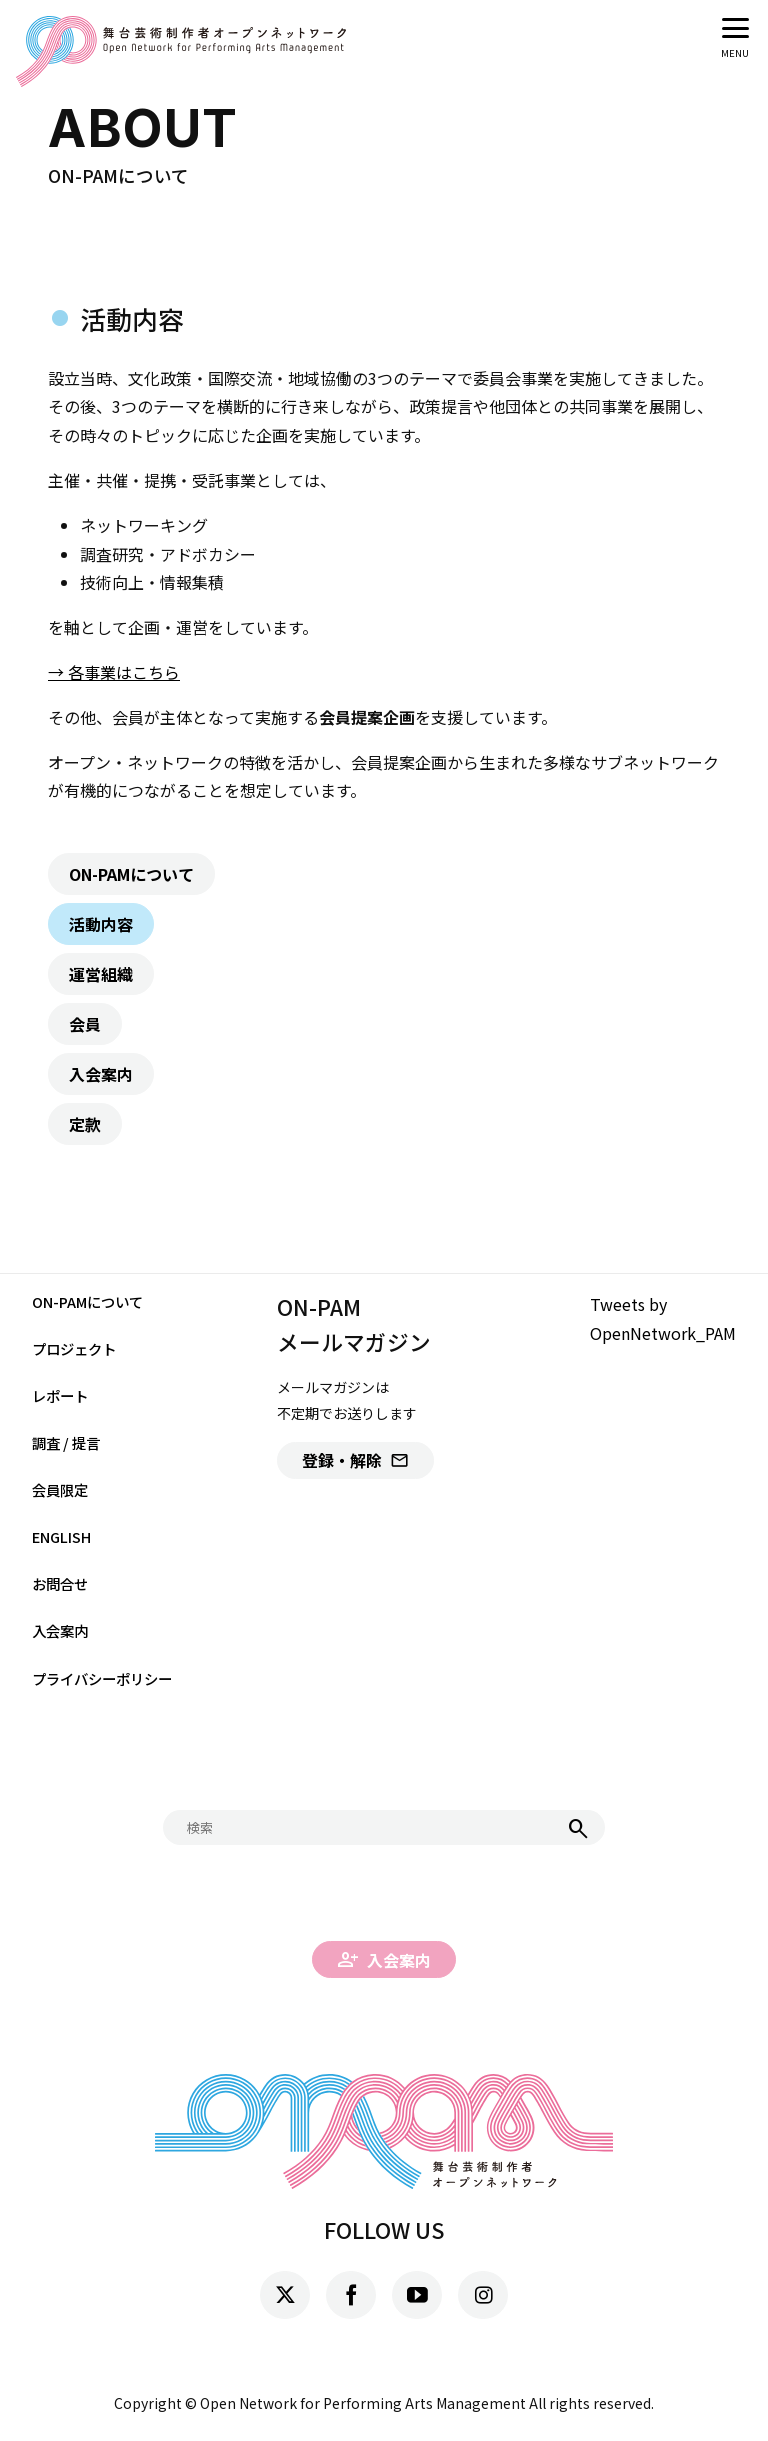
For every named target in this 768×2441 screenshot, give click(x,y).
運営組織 (101, 974)
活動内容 (101, 924)
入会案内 (101, 1074)
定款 (85, 1124)
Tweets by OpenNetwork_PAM (663, 1318)
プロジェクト (74, 1348)
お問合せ (60, 1583)
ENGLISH (61, 1536)
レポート (60, 1395)
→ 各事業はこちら (114, 672)
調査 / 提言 (66, 1442)
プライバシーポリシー (102, 1678)
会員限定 (60, 1489)
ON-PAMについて (131, 874)
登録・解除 (355, 1460)
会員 (85, 1024)
